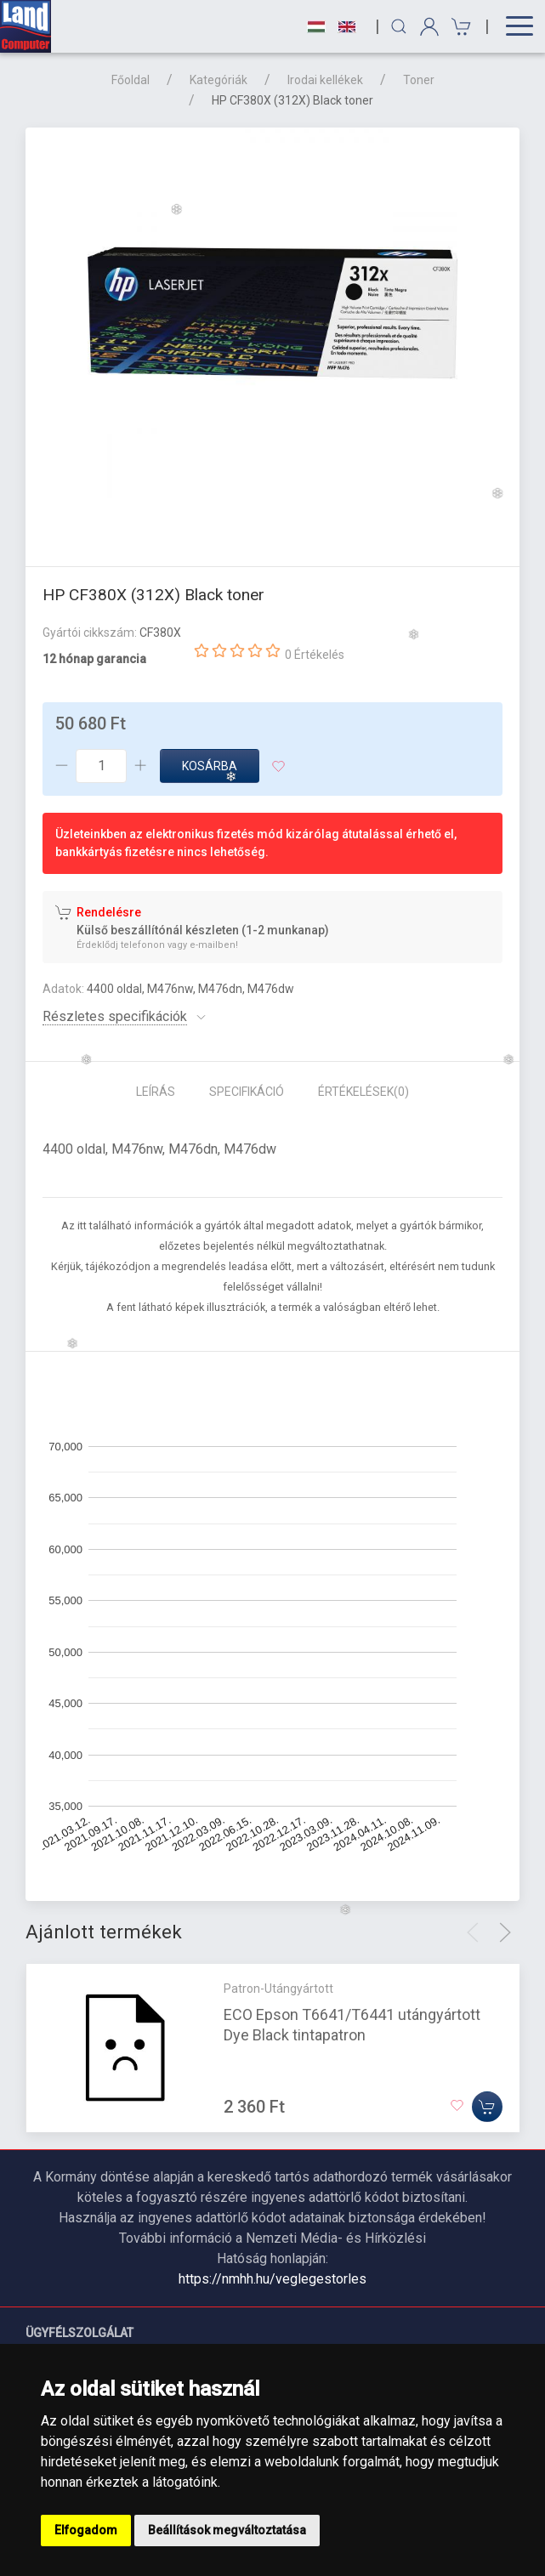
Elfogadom (85, 2530)
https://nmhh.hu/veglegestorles (272, 2279)
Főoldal (130, 80)
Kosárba (209, 766)
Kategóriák (218, 80)
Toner (418, 80)
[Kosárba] (487, 2106)
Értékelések (363, 1091)
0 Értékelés (314, 654)
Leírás (155, 1091)
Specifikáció (246, 1091)
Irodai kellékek (325, 80)
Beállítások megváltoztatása (227, 2530)
